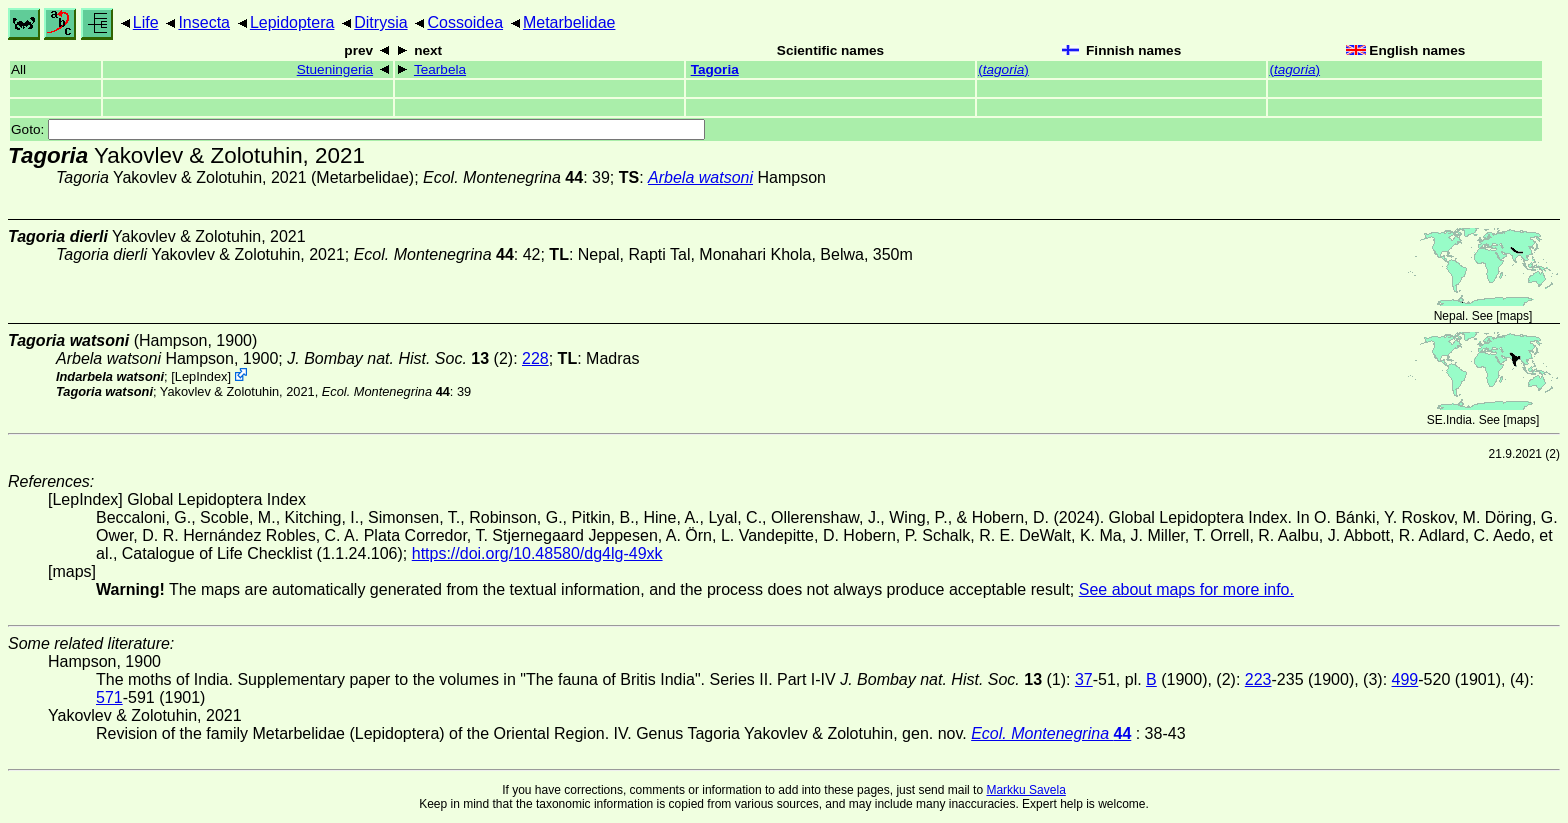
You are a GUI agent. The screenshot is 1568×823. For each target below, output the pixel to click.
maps (1514, 316)
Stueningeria (335, 69)
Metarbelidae (569, 22)
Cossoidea (465, 22)
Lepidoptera (292, 22)
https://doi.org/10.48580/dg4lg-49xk (537, 553)
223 (1258, 679)
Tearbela (440, 69)
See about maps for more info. (1186, 589)
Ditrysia (380, 22)
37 (1084, 679)
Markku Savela (1025, 790)
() (1003, 69)
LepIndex (201, 376)
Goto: (358, 129)
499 (1405, 679)
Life (146, 22)
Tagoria (715, 69)
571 (109, 697)
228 (535, 358)
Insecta (204, 22)
